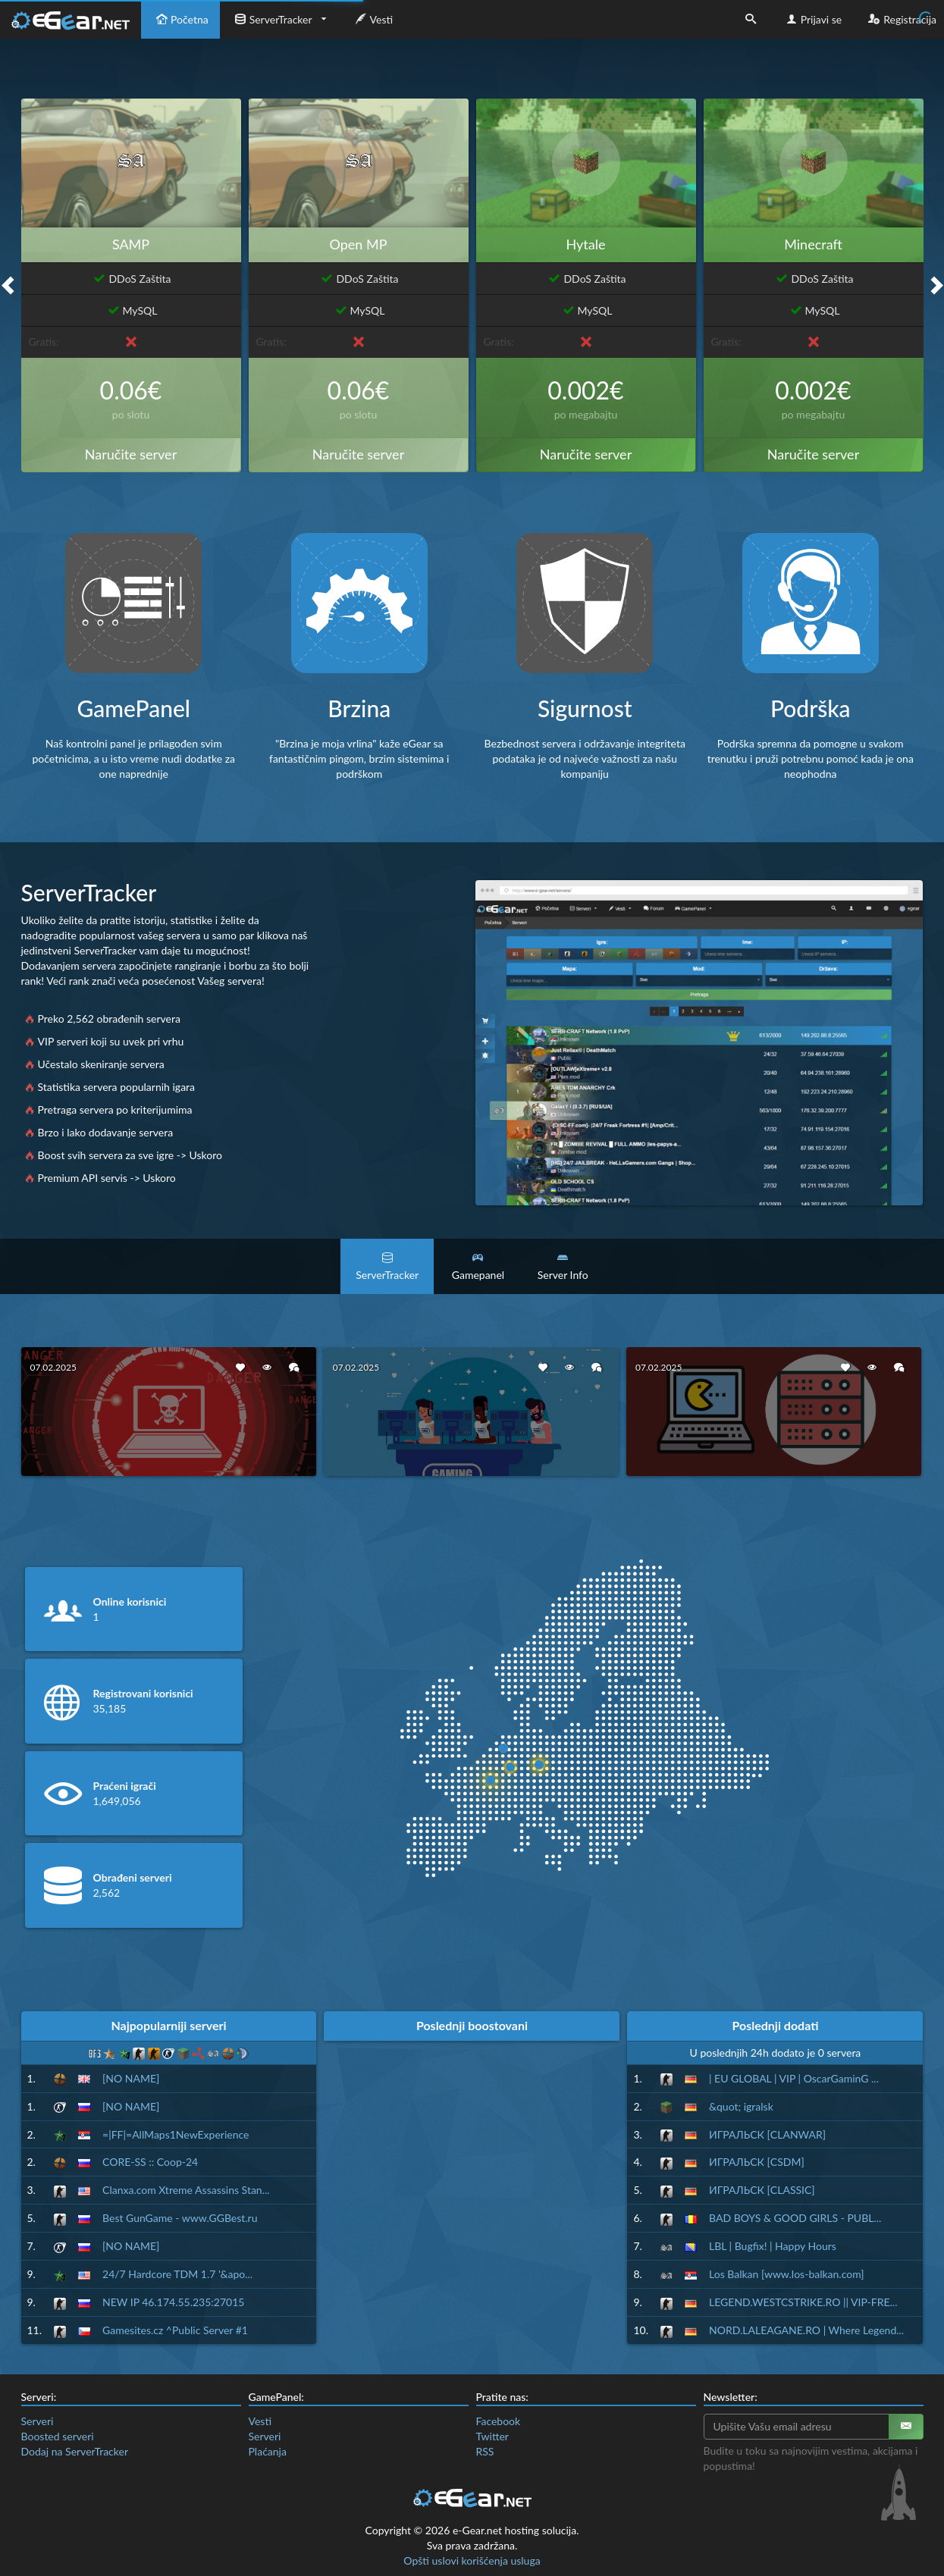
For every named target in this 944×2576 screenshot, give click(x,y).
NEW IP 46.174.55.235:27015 (173, 2302)
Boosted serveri (57, 2436)
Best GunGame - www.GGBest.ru (179, 2217)
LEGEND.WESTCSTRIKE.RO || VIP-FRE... (803, 2302)
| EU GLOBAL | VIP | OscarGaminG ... (794, 2078)
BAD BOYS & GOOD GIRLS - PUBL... (795, 2217)
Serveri (37, 2421)
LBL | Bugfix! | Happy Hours (772, 2245)
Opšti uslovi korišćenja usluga (471, 2560)
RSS (485, 2451)
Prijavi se (812, 19)
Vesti (373, 19)
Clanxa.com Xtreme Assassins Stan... (186, 2189)
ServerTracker (271, 19)
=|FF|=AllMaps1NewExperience (175, 2134)
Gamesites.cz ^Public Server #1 (175, 2330)
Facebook (498, 2421)
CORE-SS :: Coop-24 (150, 2161)
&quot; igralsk (741, 2106)
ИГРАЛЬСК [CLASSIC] (762, 2189)
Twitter (492, 2436)
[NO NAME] (130, 2078)
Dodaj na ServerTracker (74, 2451)
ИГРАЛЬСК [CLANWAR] (767, 2134)
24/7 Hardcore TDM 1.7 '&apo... (177, 2273)
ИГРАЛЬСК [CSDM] (756, 2161)
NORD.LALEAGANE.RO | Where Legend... (806, 2330)
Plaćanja (268, 2451)
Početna (180, 19)
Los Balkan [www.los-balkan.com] (786, 2273)
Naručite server (131, 454)
